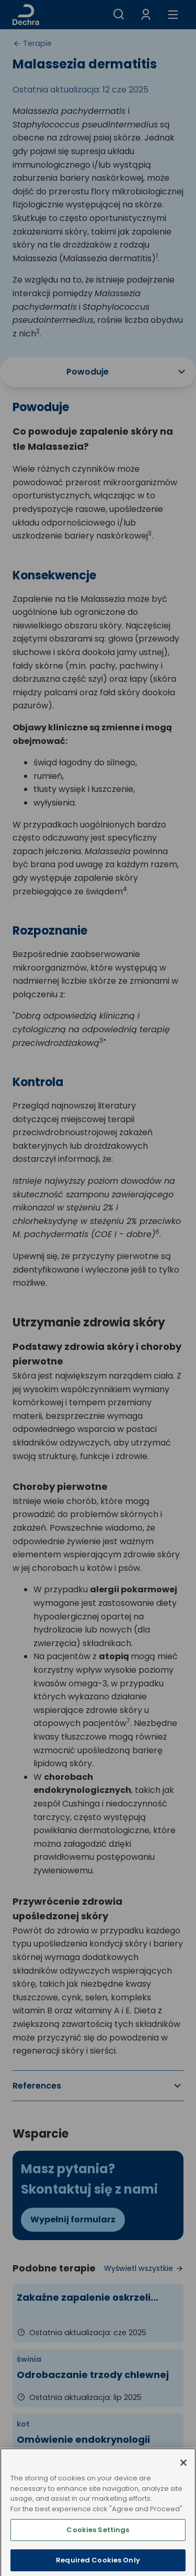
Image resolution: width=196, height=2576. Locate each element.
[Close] (183, 2478)
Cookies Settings (97, 2545)
